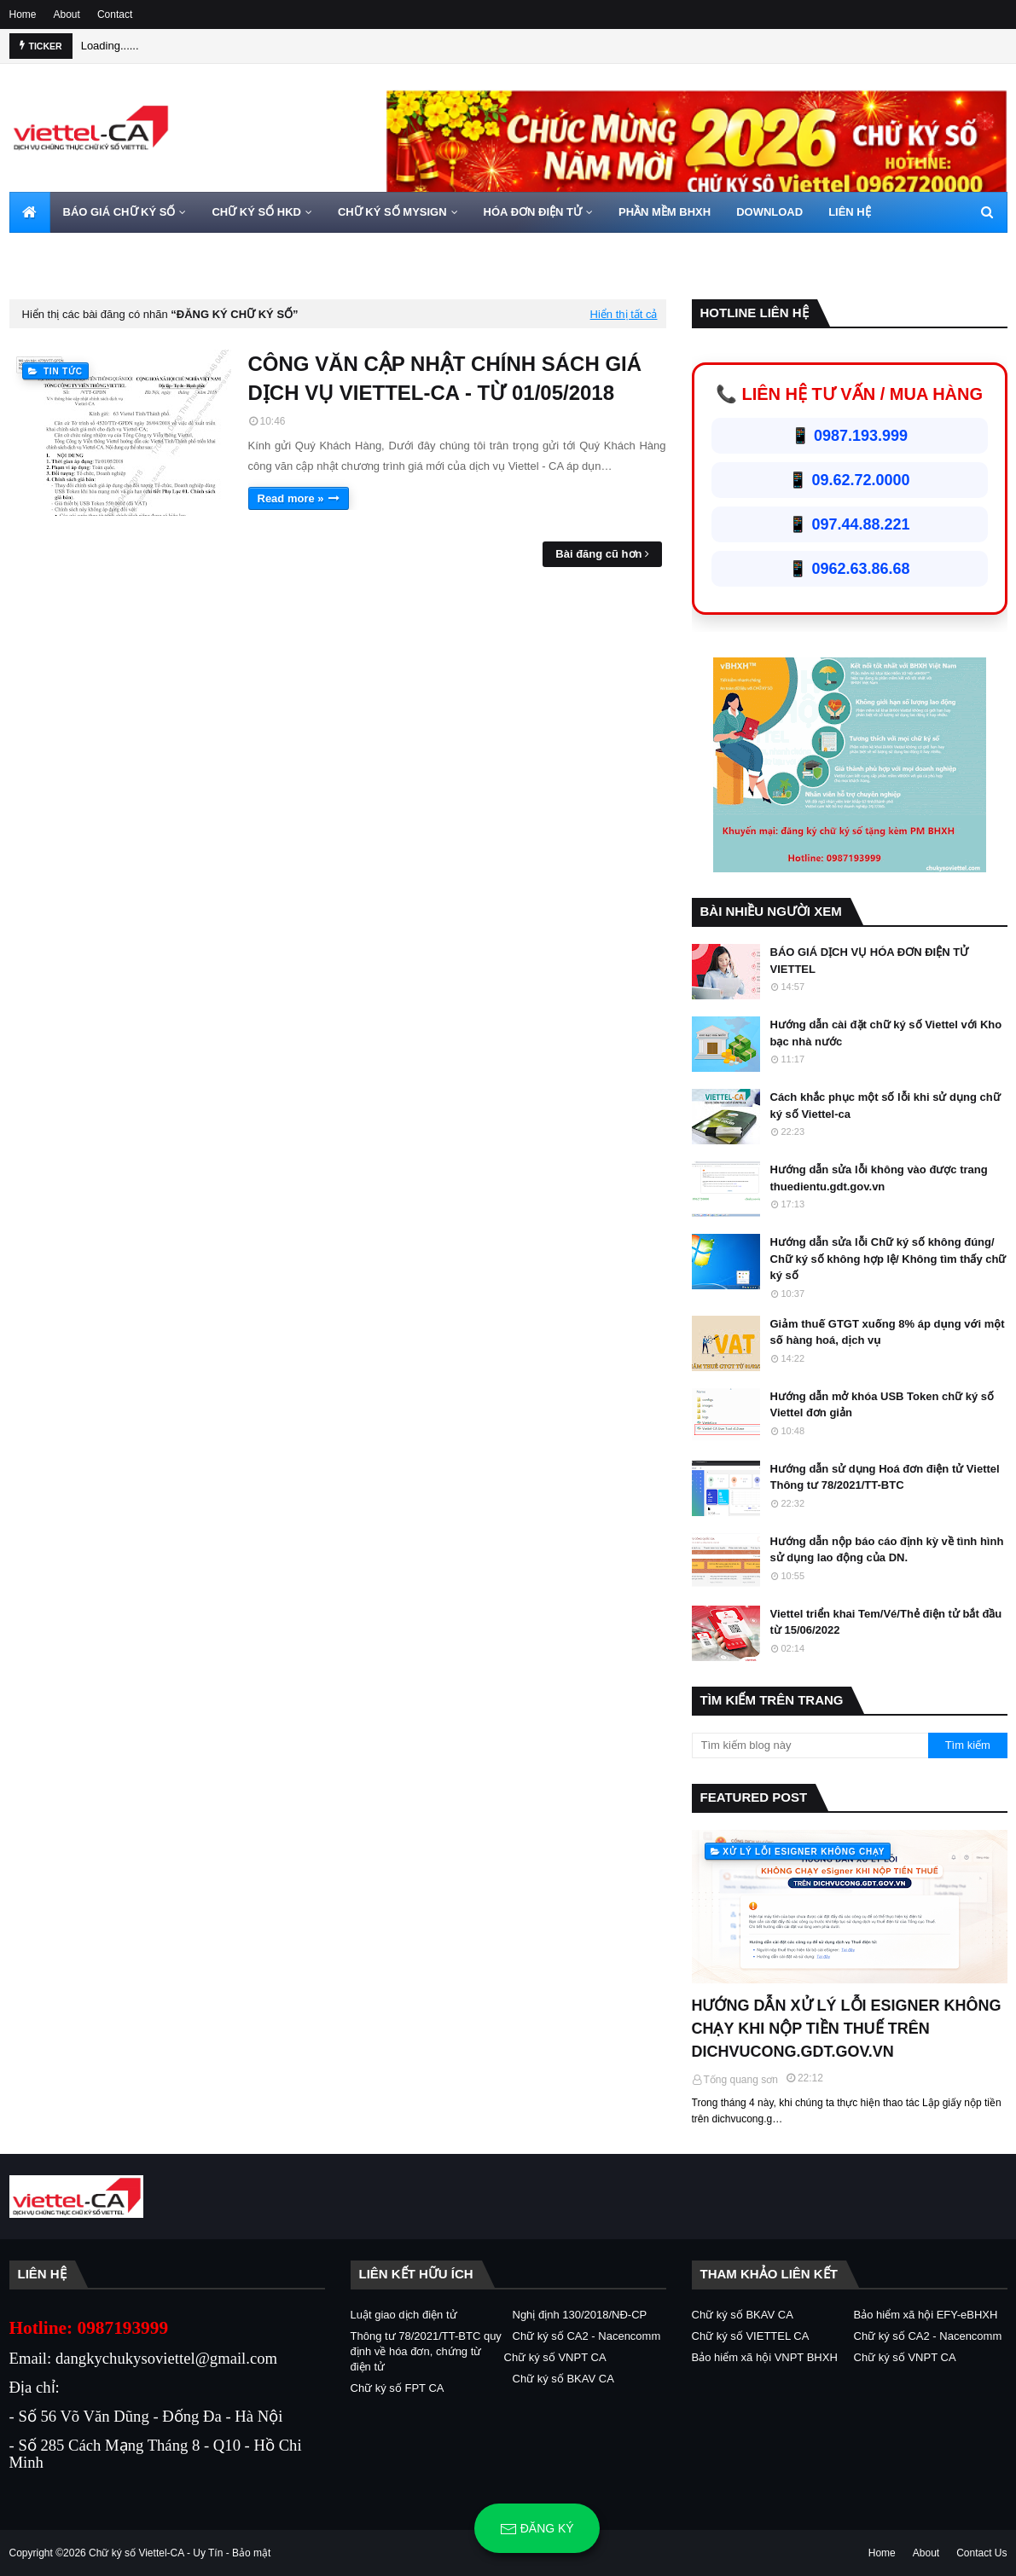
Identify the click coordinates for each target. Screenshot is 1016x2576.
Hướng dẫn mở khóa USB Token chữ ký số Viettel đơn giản (882, 1405)
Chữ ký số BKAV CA (563, 2378)
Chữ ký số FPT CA (397, 2388)
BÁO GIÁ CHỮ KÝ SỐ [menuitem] (119, 212)
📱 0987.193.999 (849, 435)
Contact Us (981, 2553)
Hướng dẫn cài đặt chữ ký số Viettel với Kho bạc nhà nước (886, 1033)
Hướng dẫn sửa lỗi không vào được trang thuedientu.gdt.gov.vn (879, 1178)
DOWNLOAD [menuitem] (769, 212)
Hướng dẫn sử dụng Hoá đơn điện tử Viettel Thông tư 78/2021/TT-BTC (885, 1477)
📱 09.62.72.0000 (848, 480)
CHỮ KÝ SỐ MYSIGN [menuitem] (392, 212)
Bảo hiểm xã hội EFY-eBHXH (926, 2314)
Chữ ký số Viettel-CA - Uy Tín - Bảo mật (179, 2553)
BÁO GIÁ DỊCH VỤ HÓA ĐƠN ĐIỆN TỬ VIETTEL (869, 960)
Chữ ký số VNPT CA (555, 2357)
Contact (114, 14)
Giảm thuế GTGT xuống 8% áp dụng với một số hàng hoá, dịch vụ (887, 1332)
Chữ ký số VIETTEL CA (751, 2336)
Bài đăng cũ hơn (598, 553)
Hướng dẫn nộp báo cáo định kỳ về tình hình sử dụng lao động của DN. (887, 1550)
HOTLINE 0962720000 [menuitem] (79, 252)
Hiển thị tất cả (624, 314)
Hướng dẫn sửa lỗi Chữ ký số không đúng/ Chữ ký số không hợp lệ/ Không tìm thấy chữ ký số (888, 1259)
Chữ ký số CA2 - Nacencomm (587, 2336)
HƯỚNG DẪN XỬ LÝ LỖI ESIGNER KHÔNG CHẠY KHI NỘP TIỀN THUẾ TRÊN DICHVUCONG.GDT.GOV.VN (846, 2028)
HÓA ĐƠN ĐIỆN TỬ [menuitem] (533, 212)
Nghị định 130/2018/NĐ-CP (580, 2314)
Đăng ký (537, 2529)
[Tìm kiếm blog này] (810, 1745)
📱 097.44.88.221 (848, 524)
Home (23, 14)
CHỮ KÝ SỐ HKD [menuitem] (256, 212)
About (67, 14)
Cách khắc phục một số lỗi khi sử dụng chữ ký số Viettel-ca (885, 1105)
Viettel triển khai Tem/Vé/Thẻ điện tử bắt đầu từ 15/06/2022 (886, 1622)
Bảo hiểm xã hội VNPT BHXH (765, 2357)
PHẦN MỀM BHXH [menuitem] (664, 212)
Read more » (291, 498)
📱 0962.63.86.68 (848, 568)
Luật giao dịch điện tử (404, 2314)
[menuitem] (29, 212)
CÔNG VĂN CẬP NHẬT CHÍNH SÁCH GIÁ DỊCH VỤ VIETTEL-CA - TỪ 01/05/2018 (445, 378)
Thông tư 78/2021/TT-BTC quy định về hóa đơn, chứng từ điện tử (426, 2351)
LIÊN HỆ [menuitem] (849, 212)
